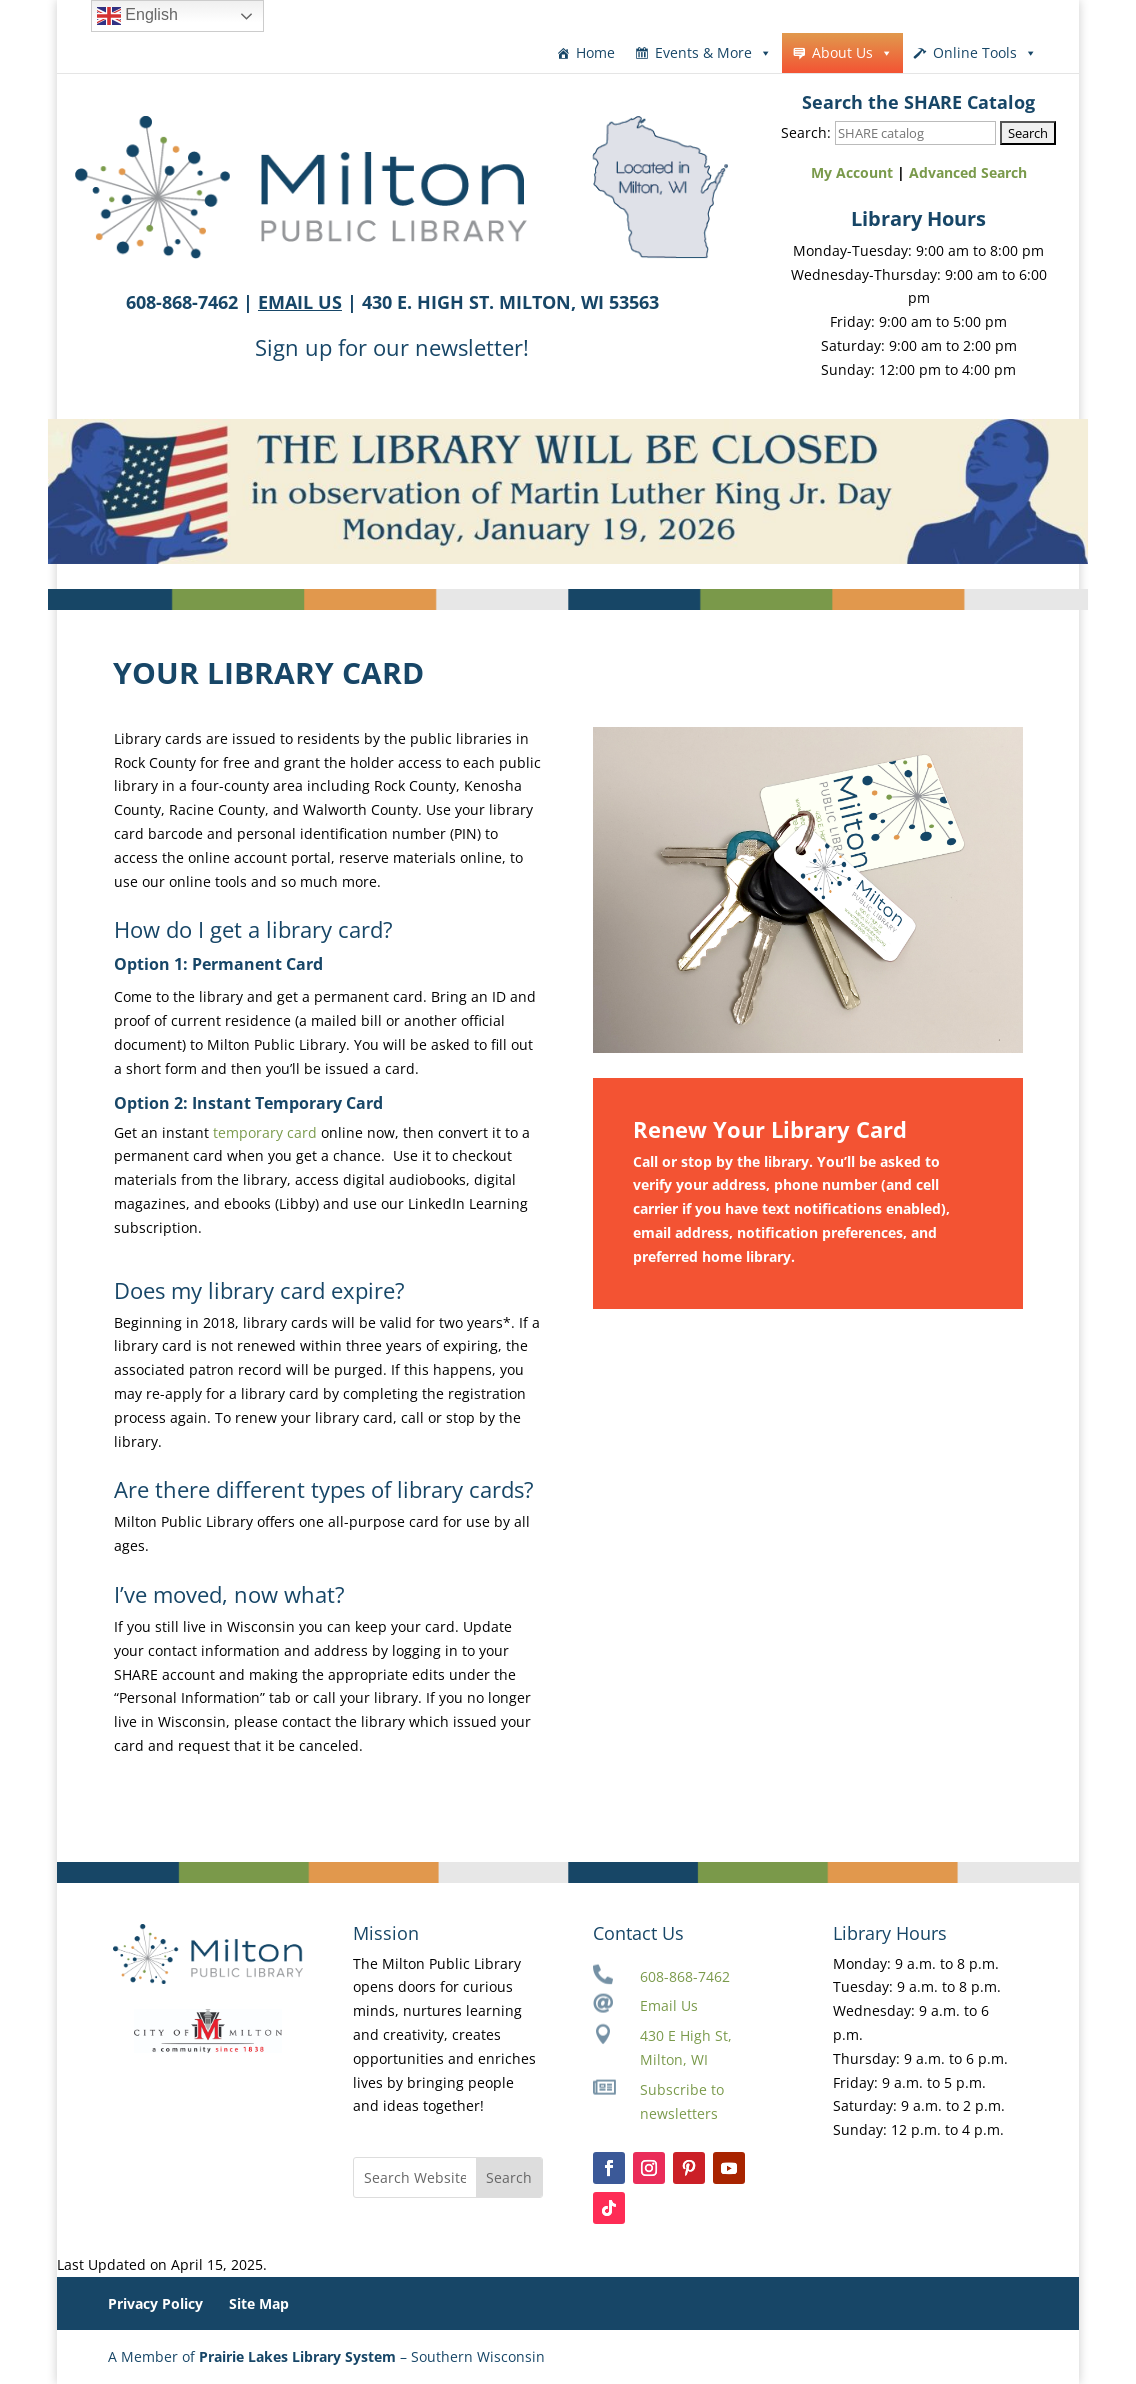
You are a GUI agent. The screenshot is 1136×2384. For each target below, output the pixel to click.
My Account (852, 172)
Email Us (669, 2005)
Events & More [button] (713, 53)
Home (595, 52)
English (137, 16)
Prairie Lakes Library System (297, 2356)
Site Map (259, 2303)
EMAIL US (300, 302)
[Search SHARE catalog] (915, 133)
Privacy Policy (155, 2303)
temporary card (265, 1132)
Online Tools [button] (985, 53)
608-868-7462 (685, 1976)
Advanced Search (968, 172)
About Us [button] (852, 53)
